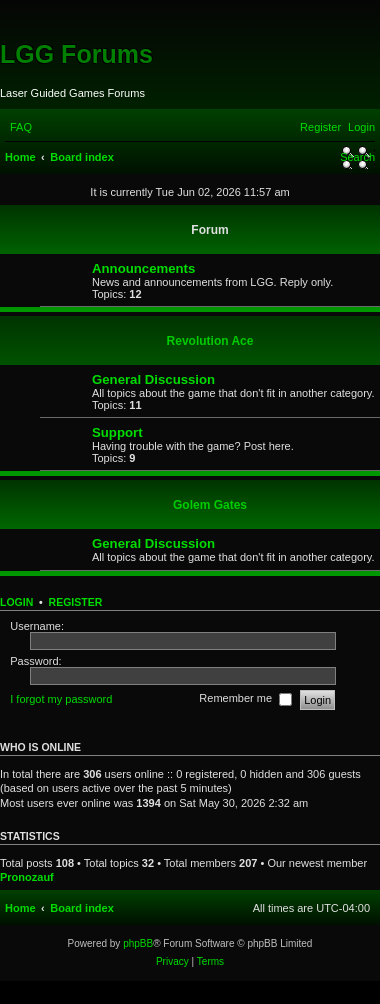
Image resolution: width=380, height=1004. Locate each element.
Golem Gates (210, 505)
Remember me (245, 700)
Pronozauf (27, 877)
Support (117, 432)
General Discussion (153, 379)
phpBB (138, 943)
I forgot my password (61, 699)
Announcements (143, 268)
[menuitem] (21, 127)
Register (76, 602)
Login (16, 602)
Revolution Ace (210, 341)
